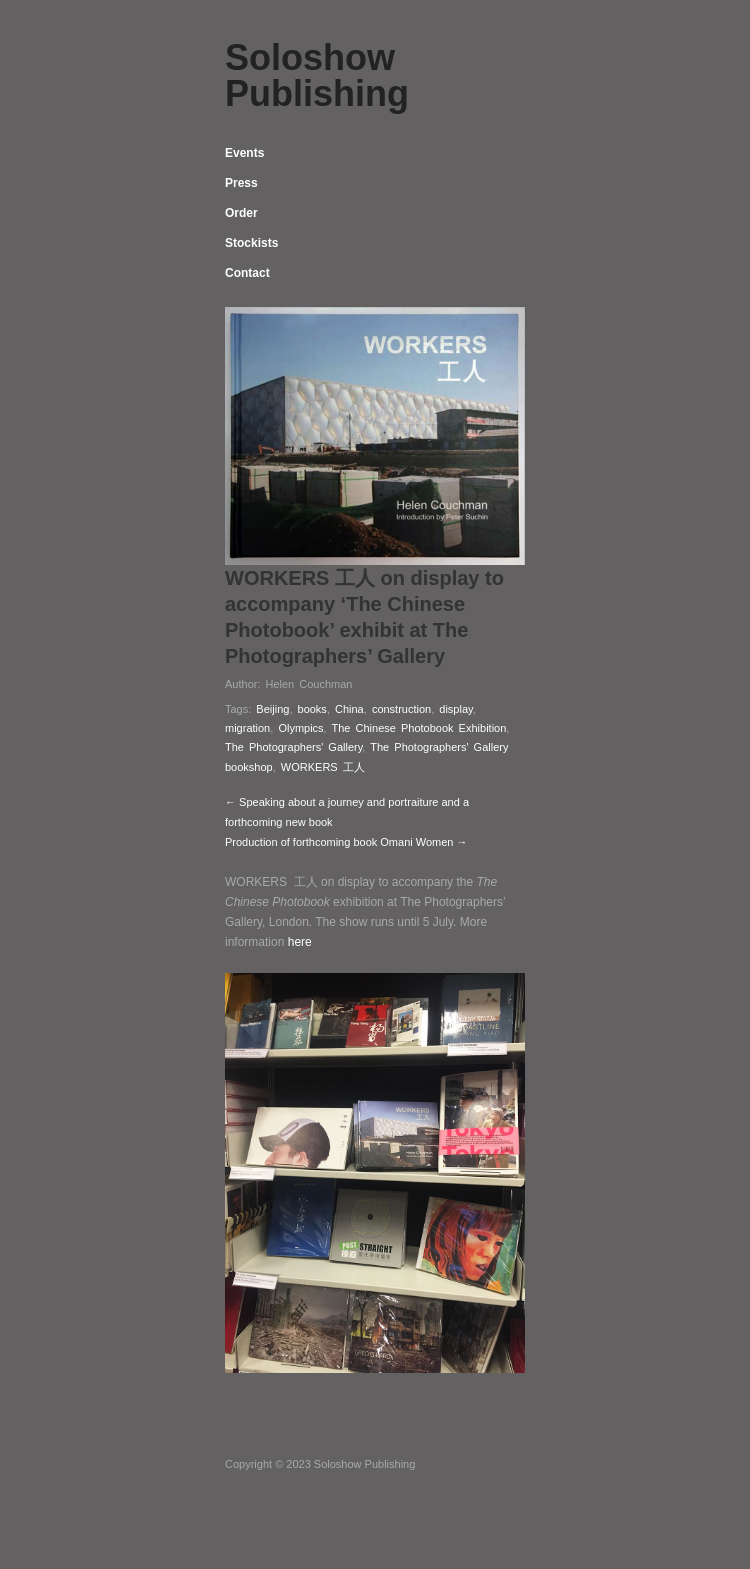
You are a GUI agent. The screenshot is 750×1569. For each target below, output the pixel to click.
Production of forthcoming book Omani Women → (346, 842)
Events (244, 153)
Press (241, 183)
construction (401, 709)
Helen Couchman (308, 684)
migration (247, 728)
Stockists (251, 243)
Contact (247, 273)
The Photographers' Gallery (293, 747)
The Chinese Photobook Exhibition (419, 728)
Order (241, 213)
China (349, 709)
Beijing (272, 709)
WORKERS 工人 (323, 767)
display (455, 709)
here (300, 942)
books (312, 709)
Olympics (300, 728)
